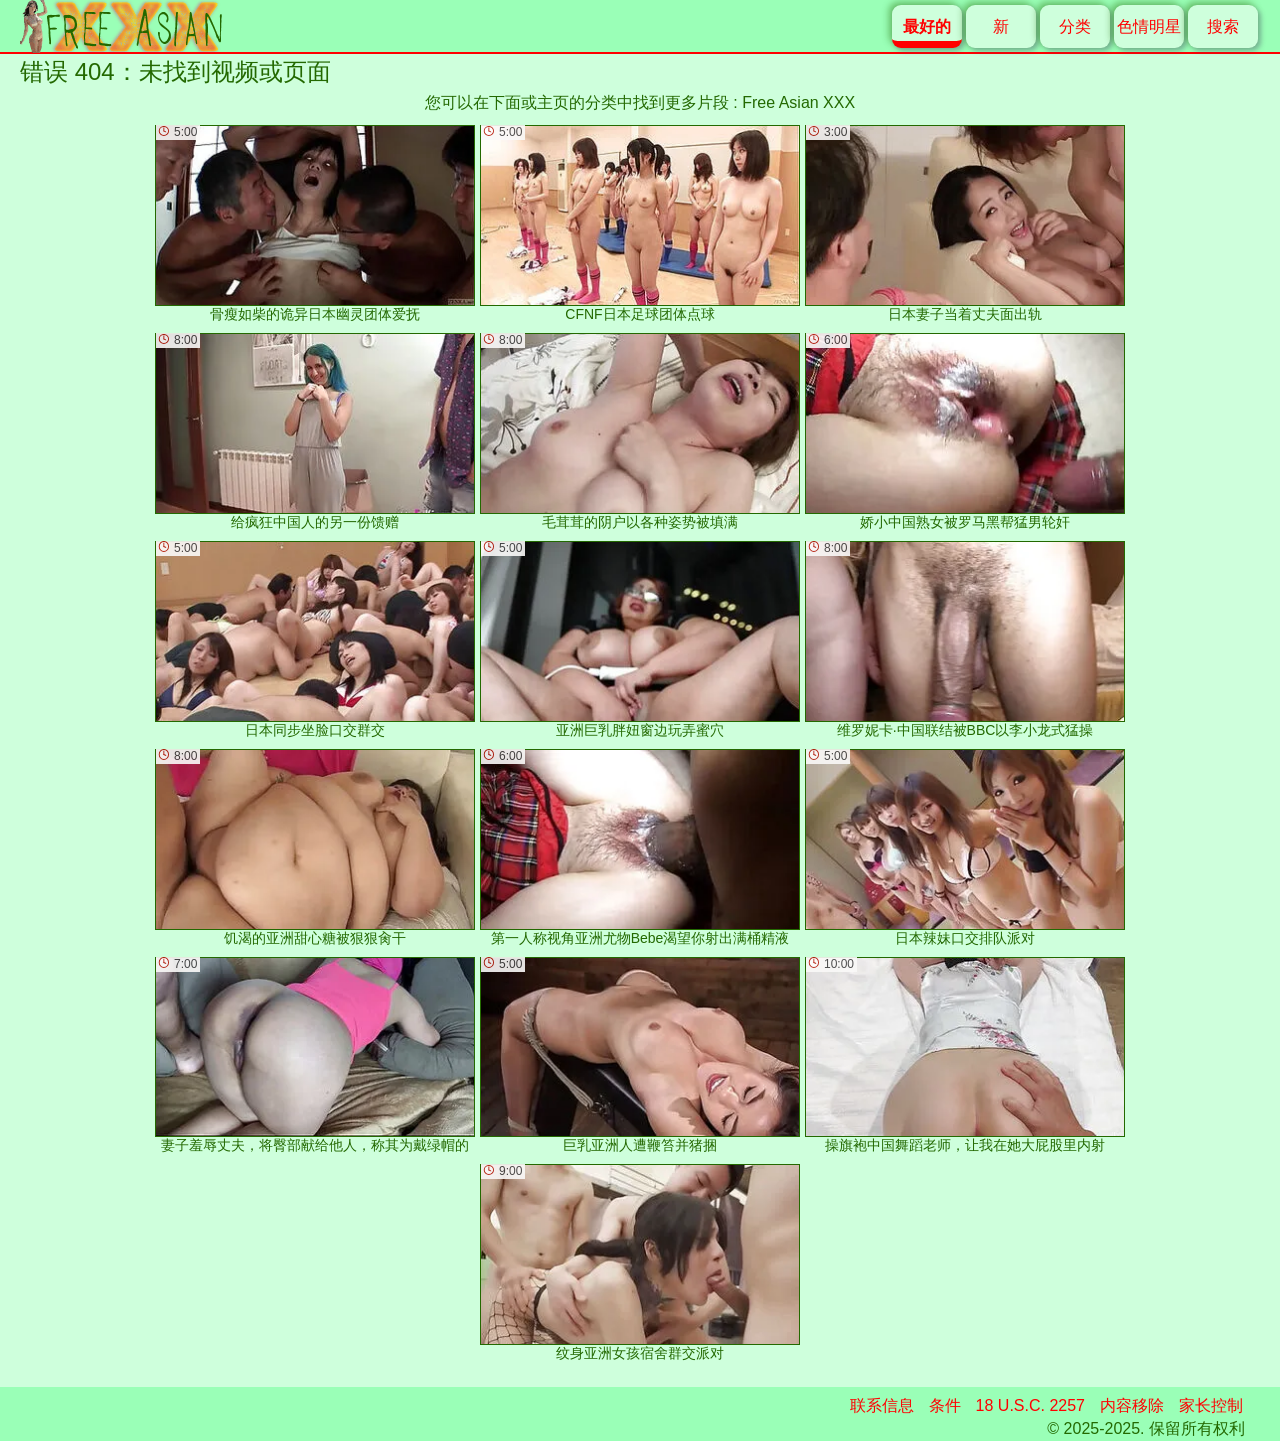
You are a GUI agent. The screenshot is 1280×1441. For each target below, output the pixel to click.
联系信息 (882, 1405)
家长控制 (1211, 1405)
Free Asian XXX (798, 102)
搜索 (1223, 26)
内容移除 (1132, 1405)
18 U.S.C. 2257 (1030, 1405)
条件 (945, 1405)
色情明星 (1149, 26)
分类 (1075, 26)
